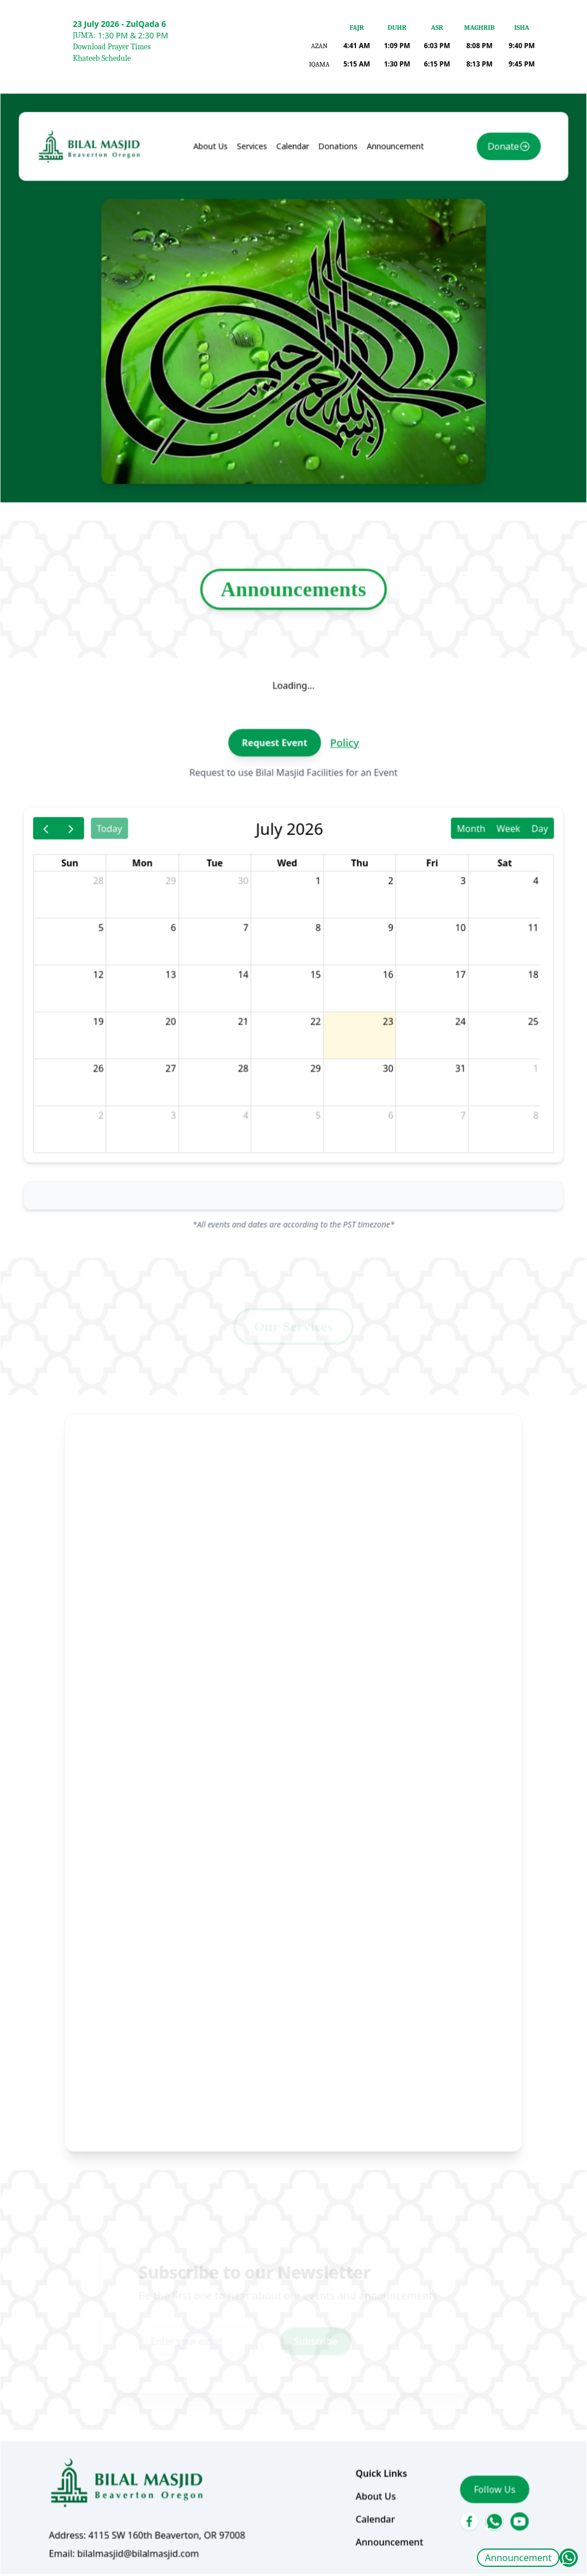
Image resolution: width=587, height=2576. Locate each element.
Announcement (518, 2557)
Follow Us (462, 2308)
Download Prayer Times (112, 47)
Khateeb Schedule (102, 58)
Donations (331, 332)
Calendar (293, 332)
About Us (223, 332)
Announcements (293, 706)
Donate (470, 332)
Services (259, 332)
